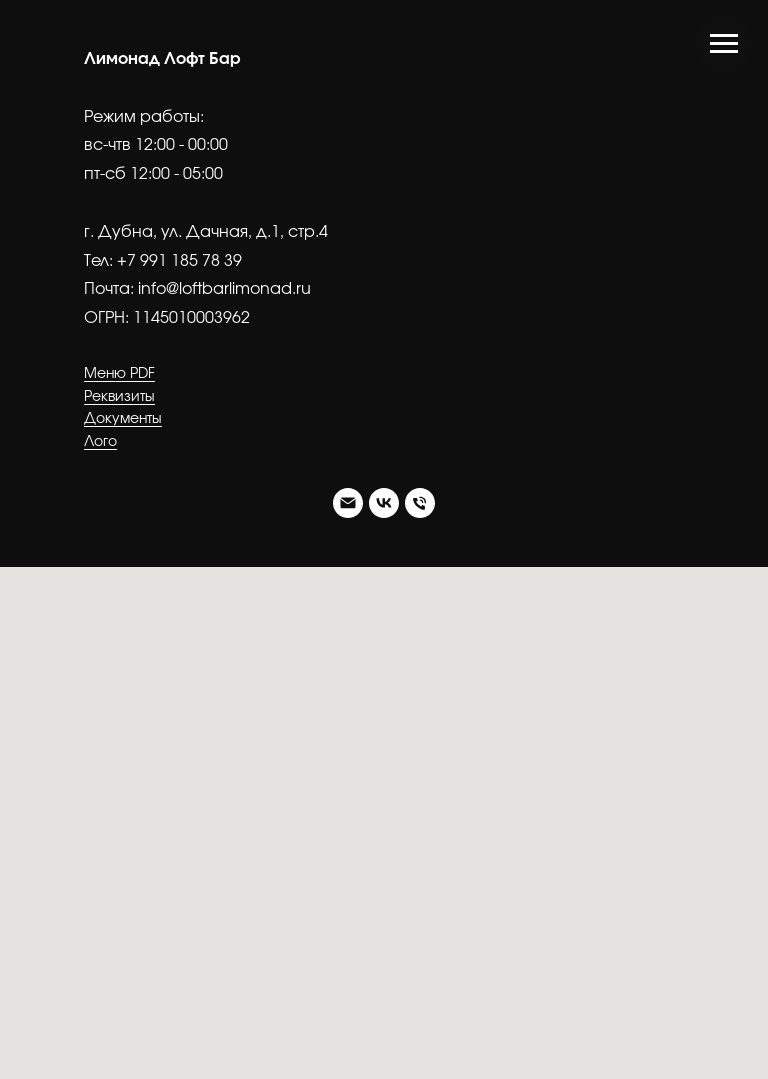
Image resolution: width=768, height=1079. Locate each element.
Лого (100, 442)
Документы (123, 419)
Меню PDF (119, 374)
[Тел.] (420, 503)
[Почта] (348, 503)
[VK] (384, 503)
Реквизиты (119, 397)
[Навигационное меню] (724, 44)
